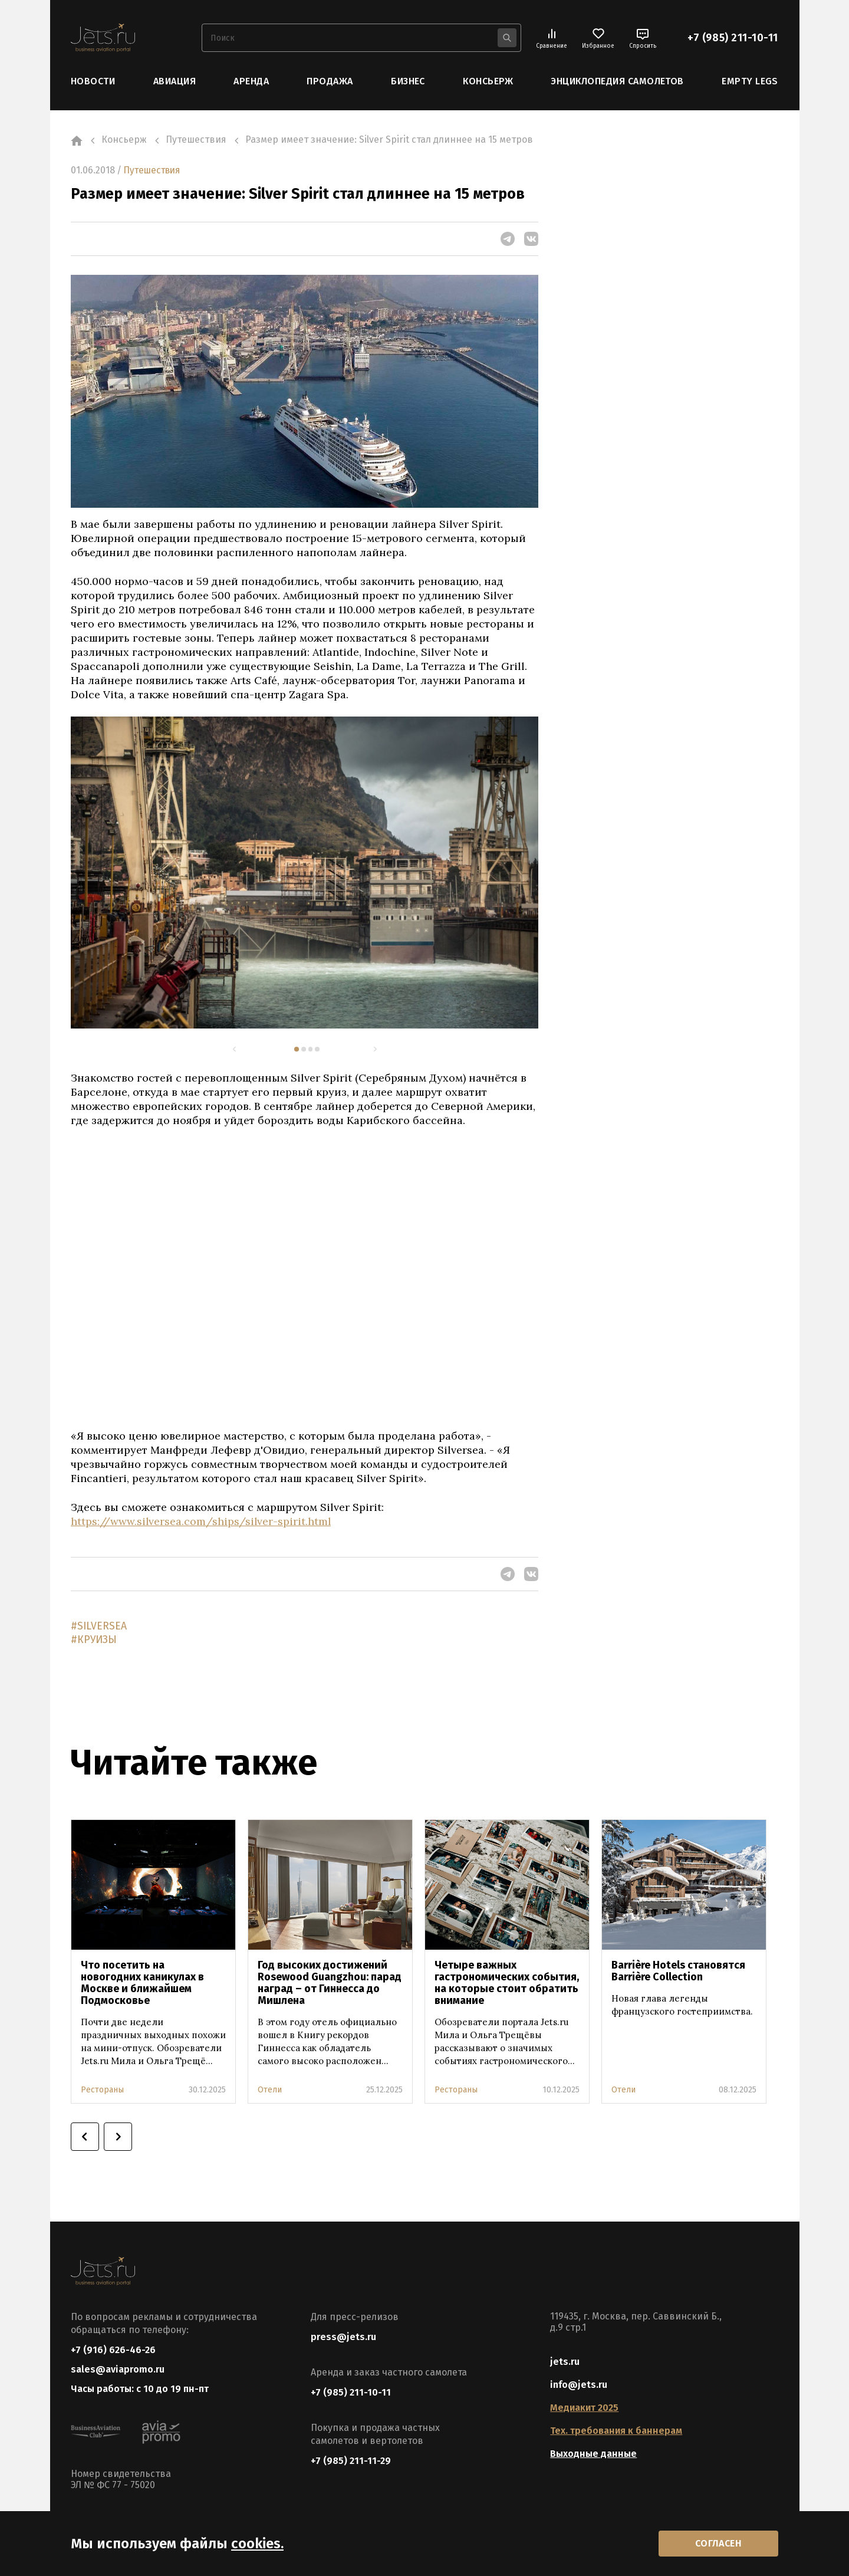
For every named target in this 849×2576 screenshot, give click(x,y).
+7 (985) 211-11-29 (351, 2461)
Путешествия (153, 169)
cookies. (257, 2542)
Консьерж (488, 81)
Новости (93, 81)
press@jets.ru (343, 2337)
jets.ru (565, 2362)
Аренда (251, 81)
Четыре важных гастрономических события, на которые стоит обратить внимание (507, 1983)
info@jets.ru (578, 2385)
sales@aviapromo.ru (117, 2371)
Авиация (174, 81)
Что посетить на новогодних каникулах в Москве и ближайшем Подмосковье (142, 1983)
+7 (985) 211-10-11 (732, 37)
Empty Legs (750, 81)
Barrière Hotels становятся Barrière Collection (678, 1971)
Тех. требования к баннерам (616, 2431)
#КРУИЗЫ (94, 1640)
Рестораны (102, 2090)
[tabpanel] (305, 872)
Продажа (330, 81)
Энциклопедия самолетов (617, 81)
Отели (270, 2090)
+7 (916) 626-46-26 (113, 2350)
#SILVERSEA (99, 1626)
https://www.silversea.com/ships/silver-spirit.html (202, 1521)
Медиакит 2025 (584, 2408)
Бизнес (408, 81)
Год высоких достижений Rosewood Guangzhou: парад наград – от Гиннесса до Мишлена (330, 1983)
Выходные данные (593, 2454)
